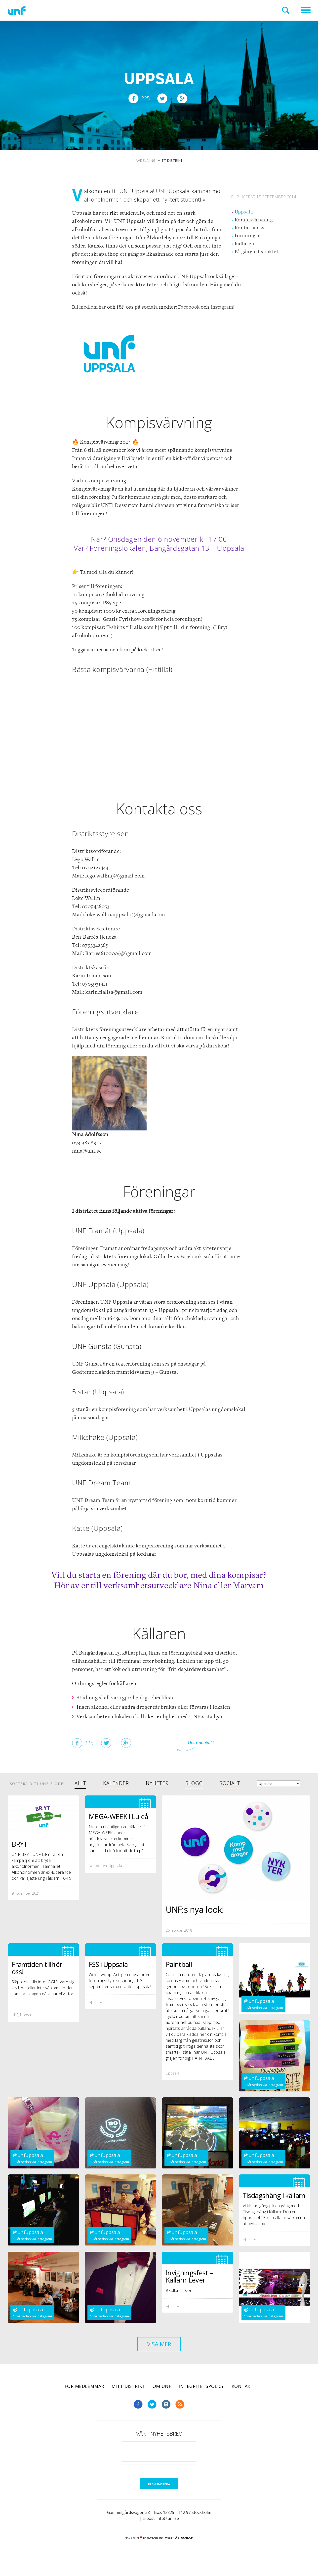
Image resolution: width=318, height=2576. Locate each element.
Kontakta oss (249, 227)
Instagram (165, 2414)
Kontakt (242, 2397)
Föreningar (247, 235)
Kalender (116, 1783)
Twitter (152, 2414)
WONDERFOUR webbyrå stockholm (170, 2548)
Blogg (194, 1783)
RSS (179, 2414)
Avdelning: (159, 160)
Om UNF (162, 2397)
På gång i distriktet (256, 251)
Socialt (230, 1783)
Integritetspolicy (201, 2397)
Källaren (244, 243)
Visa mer (159, 2354)
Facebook (191, 307)
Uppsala (244, 211)
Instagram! (226, 307)
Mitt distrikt (128, 2397)
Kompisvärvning (254, 219)
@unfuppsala (259, 2001)
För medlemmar (84, 2397)
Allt (80, 1783)
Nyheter (157, 1783)
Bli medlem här (90, 307)
